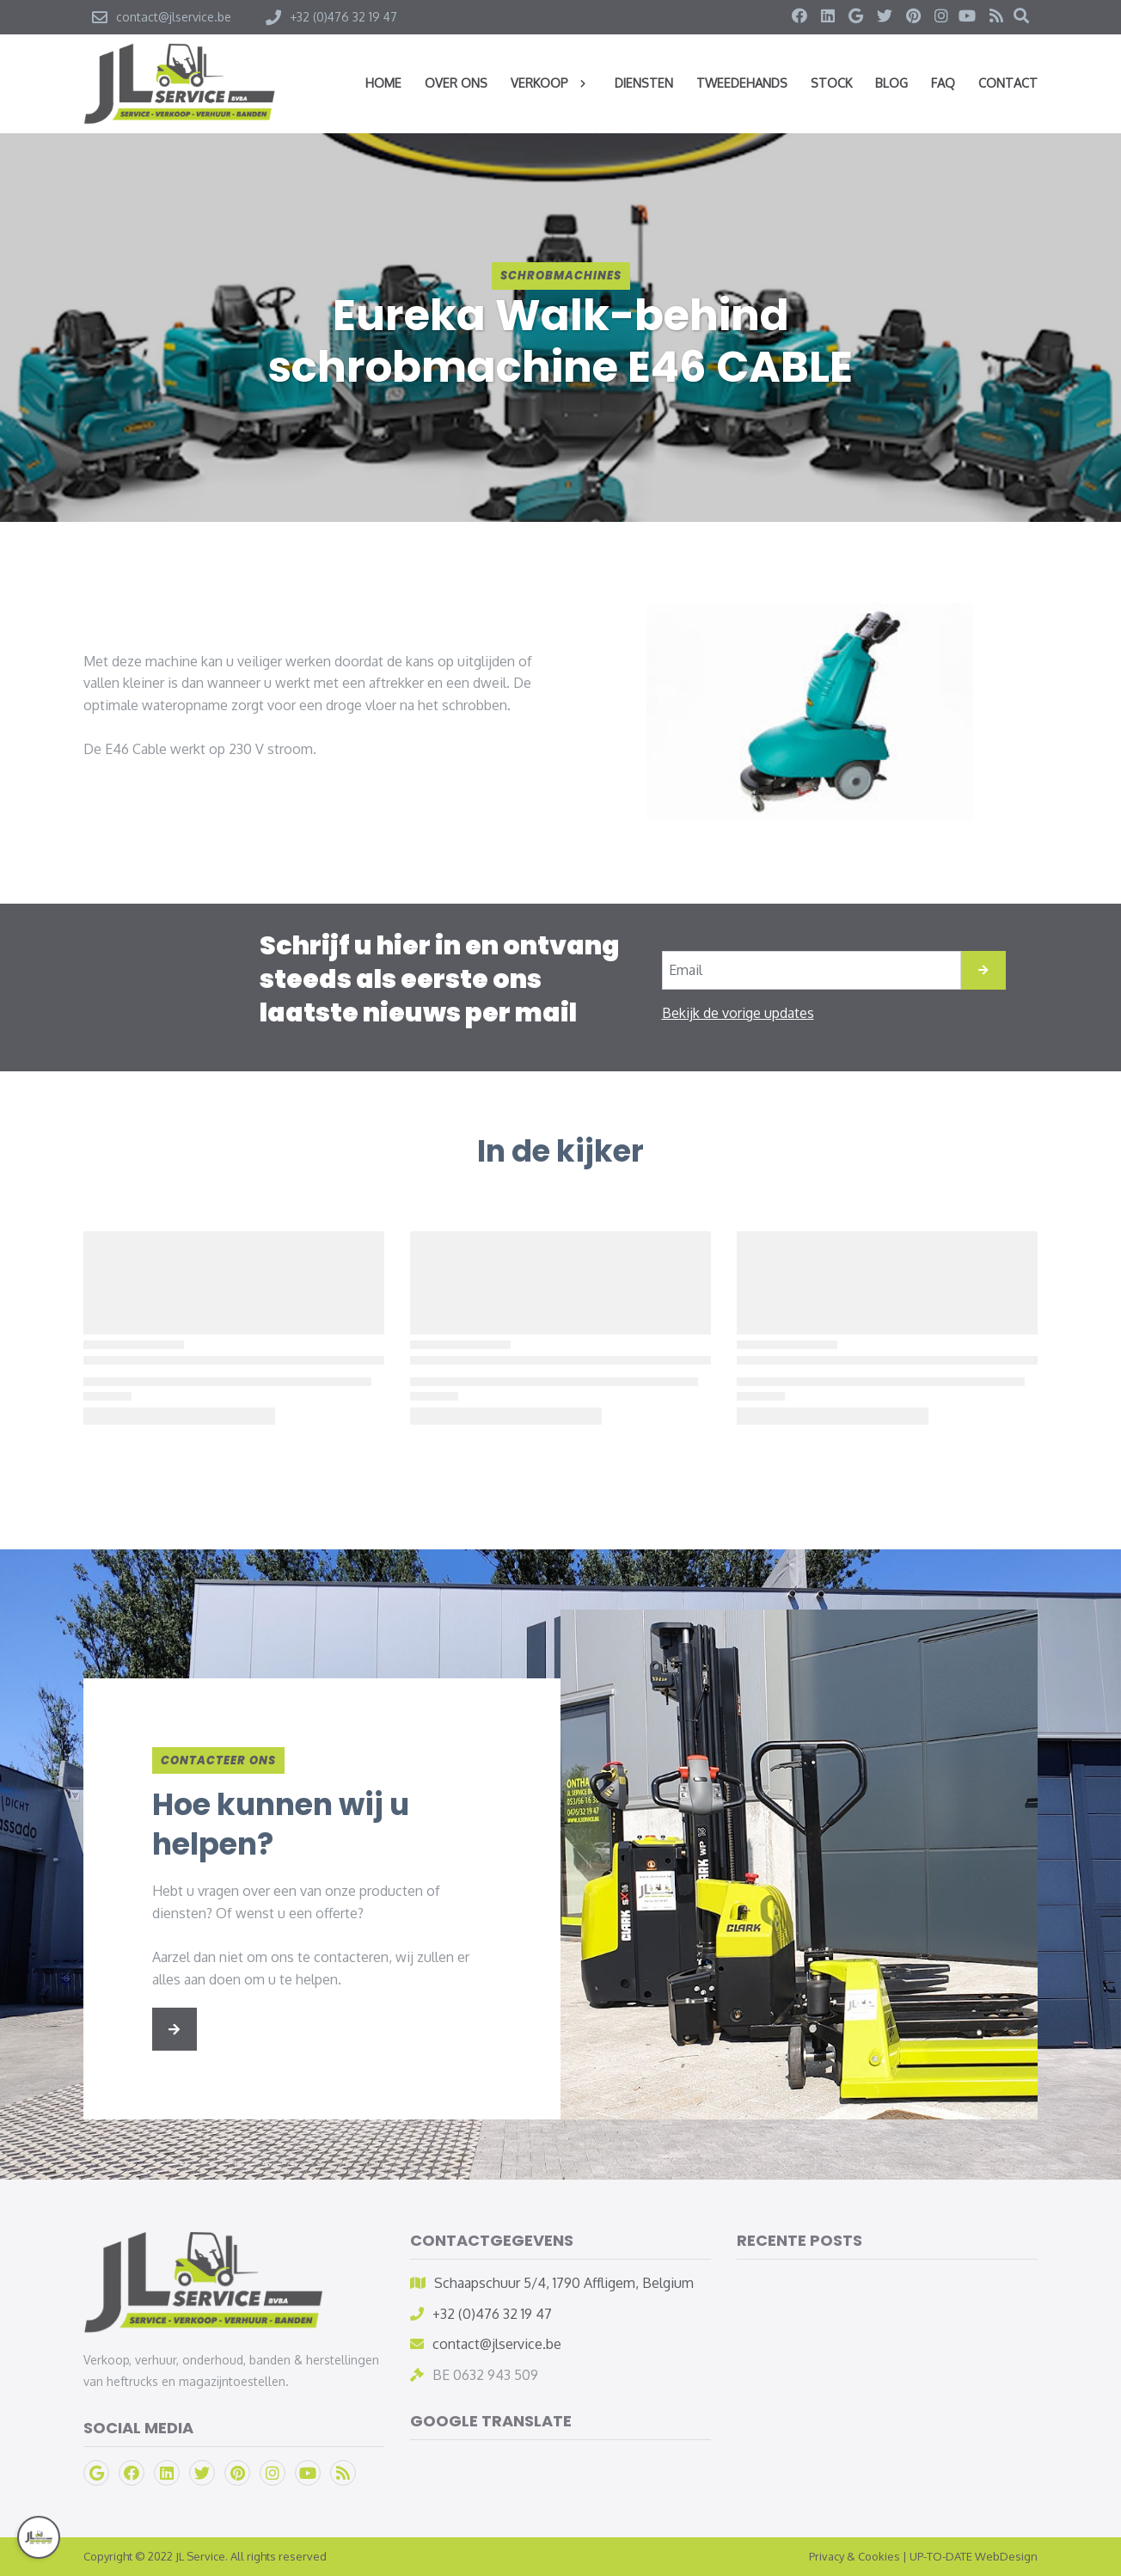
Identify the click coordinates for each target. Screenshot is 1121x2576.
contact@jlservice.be (496, 2343)
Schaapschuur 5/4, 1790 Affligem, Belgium (564, 2282)
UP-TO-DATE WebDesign (974, 2556)
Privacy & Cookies (854, 2556)
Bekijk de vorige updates (738, 1012)
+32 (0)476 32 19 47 (492, 2313)
